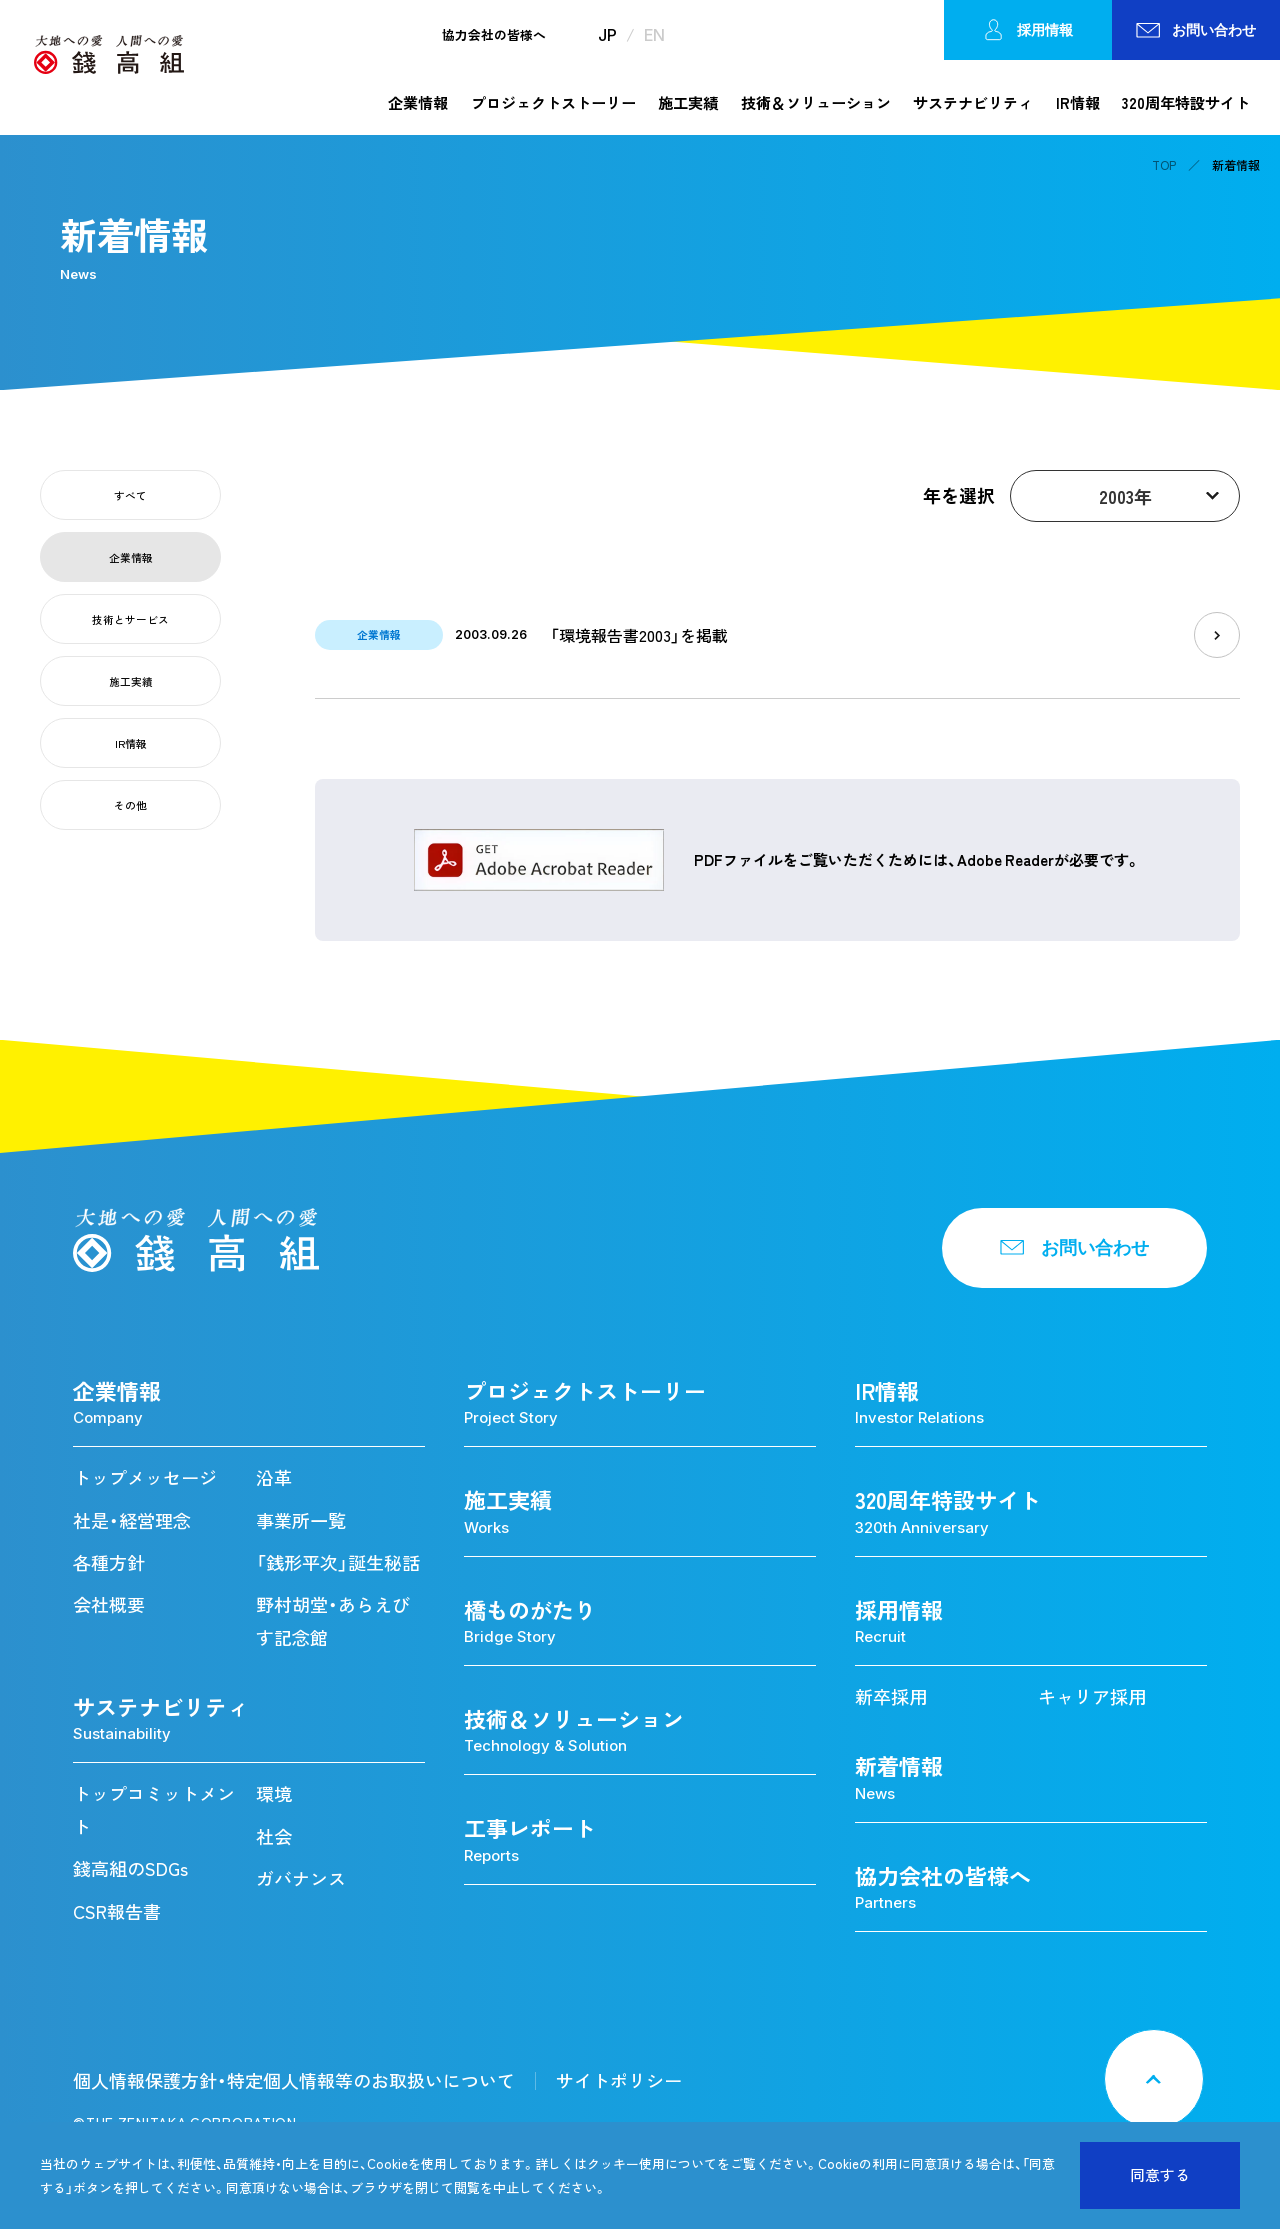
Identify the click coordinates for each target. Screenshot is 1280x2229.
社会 (274, 1836)
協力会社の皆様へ (494, 35)
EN (654, 35)
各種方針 (109, 1562)
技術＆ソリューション (816, 102)
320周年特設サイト (1186, 102)
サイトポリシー (619, 2080)
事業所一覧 (301, 1520)
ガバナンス (301, 1878)
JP (607, 35)
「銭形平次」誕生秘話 (338, 1562)
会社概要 (109, 1604)
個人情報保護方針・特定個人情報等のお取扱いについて (294, 2080)
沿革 (274, 1477)
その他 (130, 805)
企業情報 (418, 102)
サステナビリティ (973, 102)
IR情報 (1078, 102)
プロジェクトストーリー (553, 102)
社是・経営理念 (132, 1520)
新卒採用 (891, 1696)
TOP (1164, 165)
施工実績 (688, 102)
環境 (274, 1793)
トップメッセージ (145, 1477)
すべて (130, 495)
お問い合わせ (1196, 29)
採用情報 (1028, 30)
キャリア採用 (1092, 1696)
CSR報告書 (117, 1911)
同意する (1160, 2175)
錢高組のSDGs (130, 1868)
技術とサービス (130, 619)
